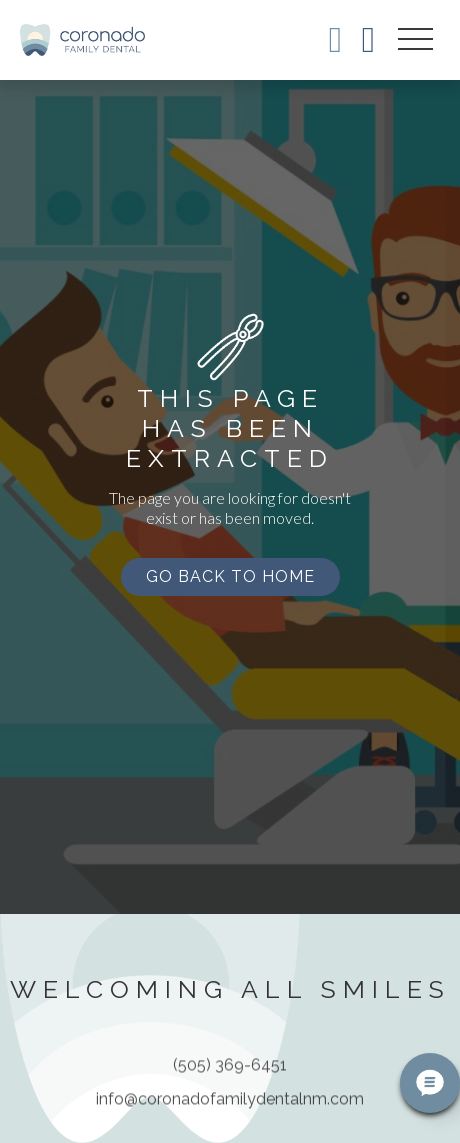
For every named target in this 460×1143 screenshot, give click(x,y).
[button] (415, 40)
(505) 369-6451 (230, 1073)
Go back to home (230, 576)
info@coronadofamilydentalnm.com (230, 1107)
